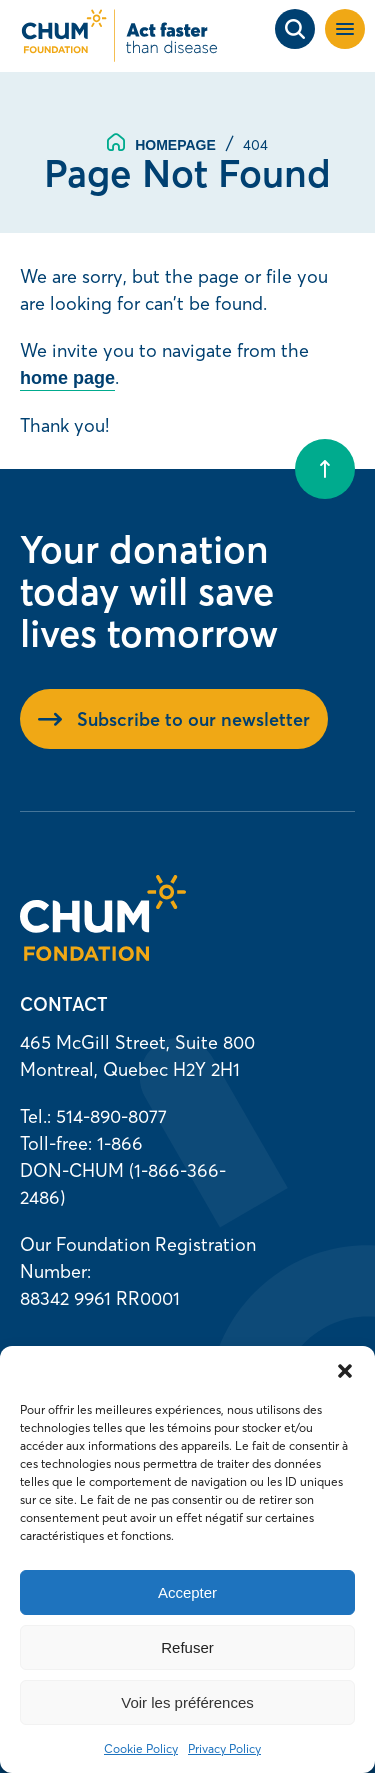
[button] (345, 1371)
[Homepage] (103, 954)
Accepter (187, 1592)
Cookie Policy (141, 1748)
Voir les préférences (187, 1702)
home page (67, 378)
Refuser (187, 1647)
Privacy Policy (224, 1748)
